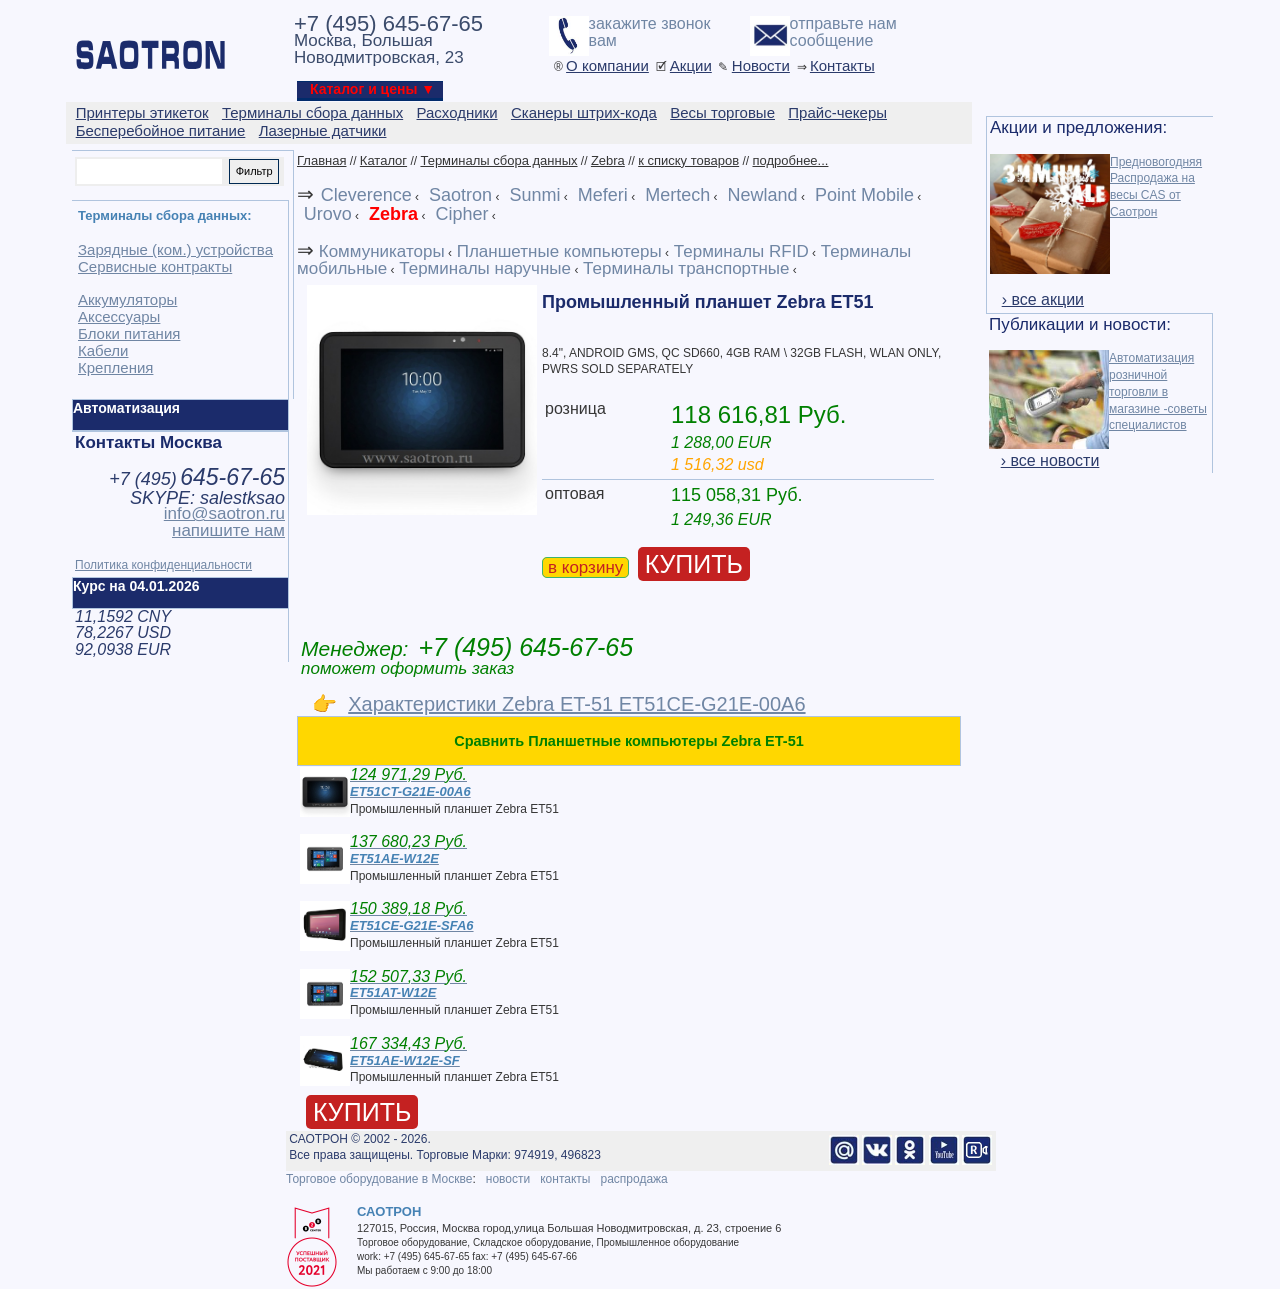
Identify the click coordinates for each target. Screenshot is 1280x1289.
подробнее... (790, 160)
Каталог (383, 160)
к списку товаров (688, 160)
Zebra (608, 160)
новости (508, 1179)
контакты (565, 1179)
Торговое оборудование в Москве (379, 1179)
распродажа (633, 1179)
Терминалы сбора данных (498, 160)
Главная (321, 160)
